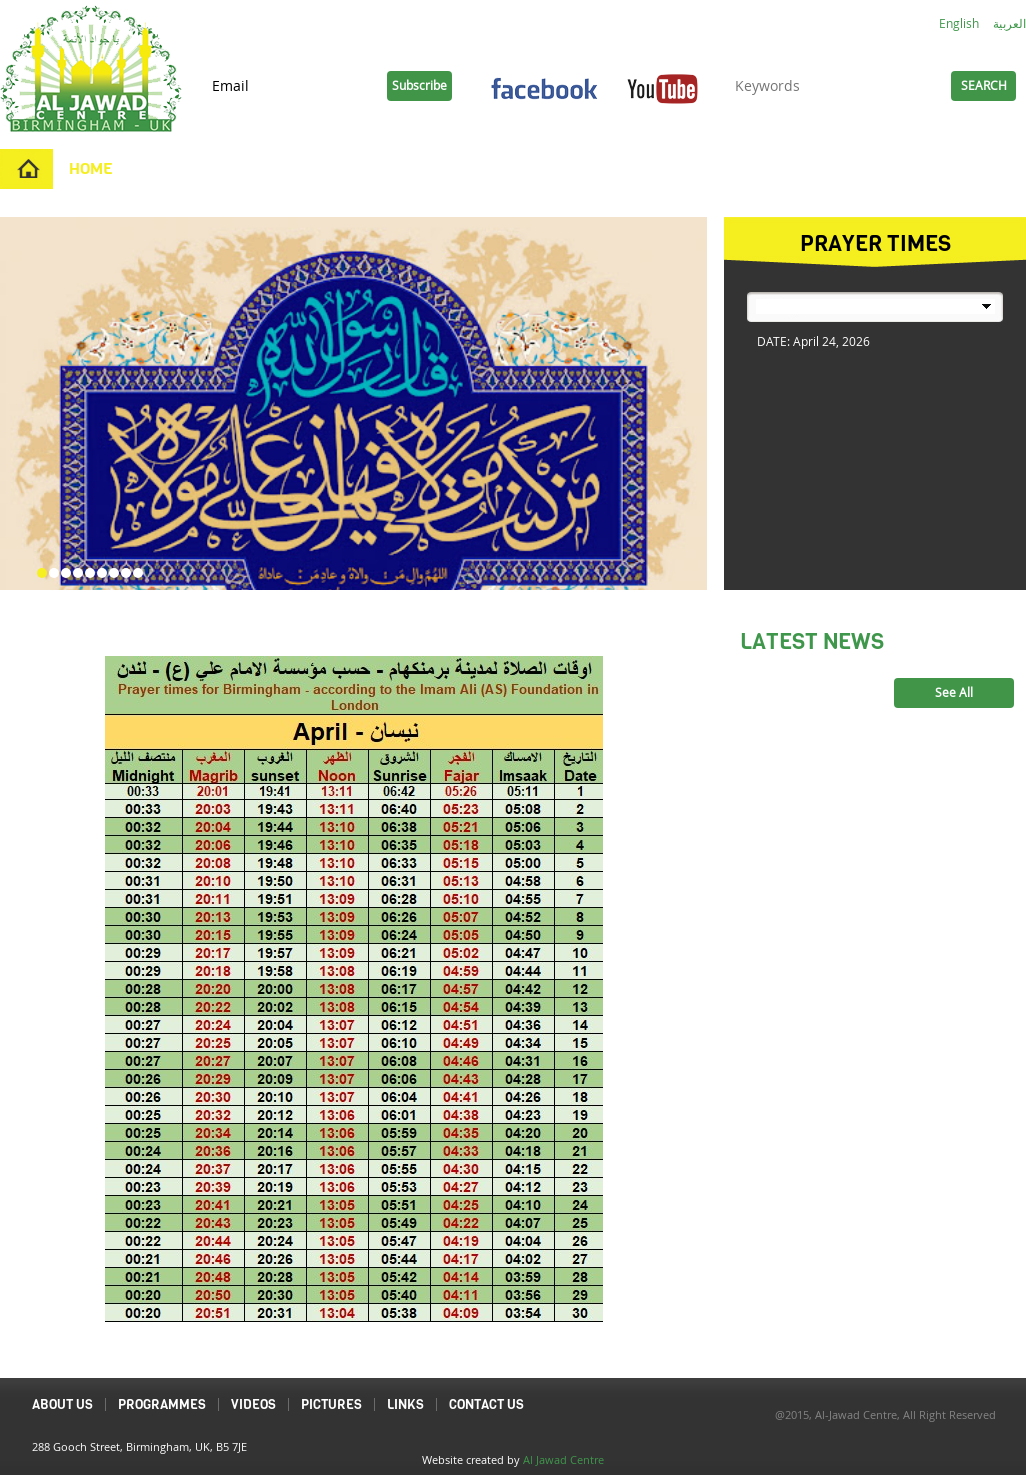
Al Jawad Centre (563, 1459)
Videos (416, 168)
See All (954, 692)
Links (728, 168)
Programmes (304, 168)
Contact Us (627, 168)
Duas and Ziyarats (859, 168)
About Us (182, 168)
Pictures (512, 168)
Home (91, 168)
